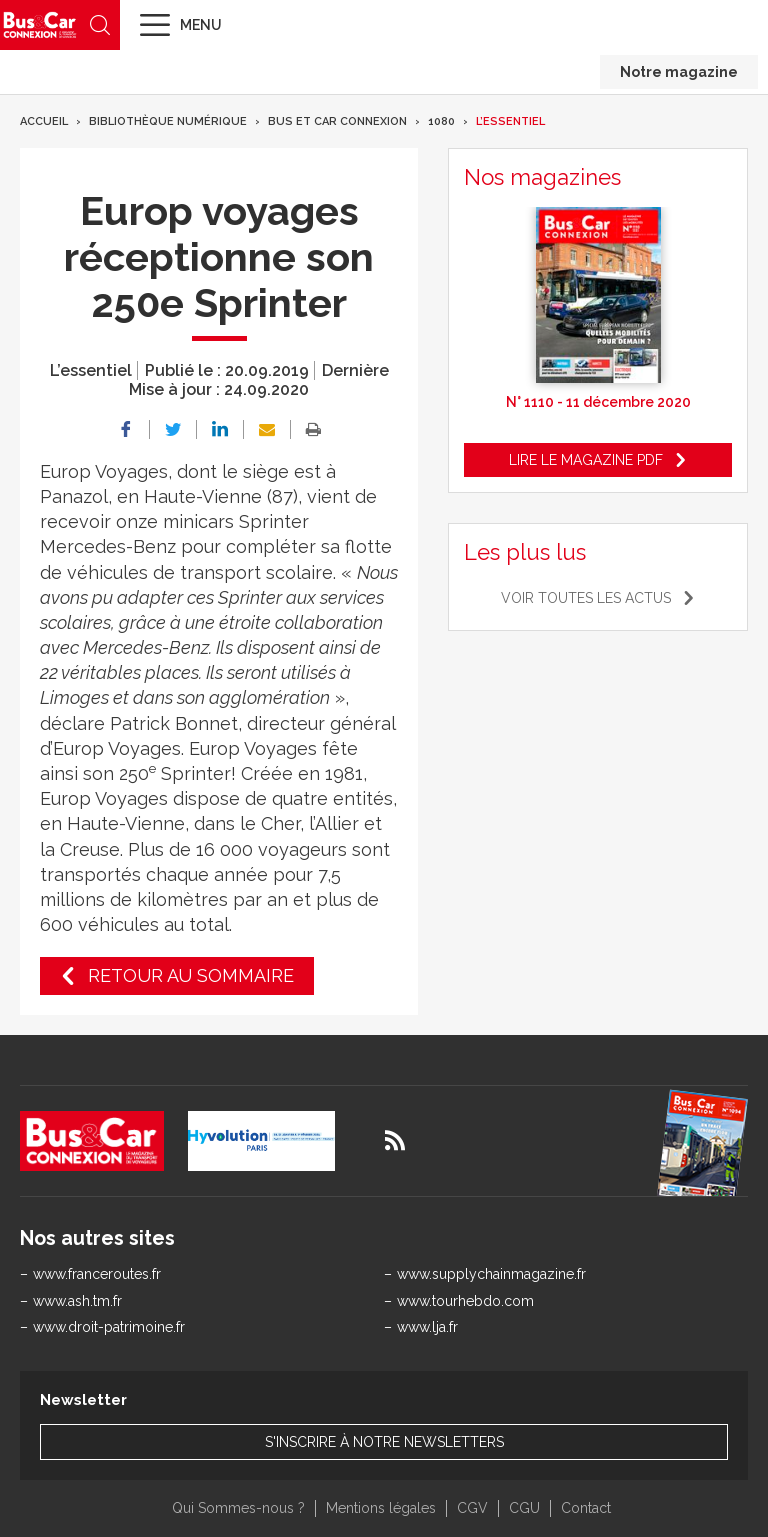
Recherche (100, 25)
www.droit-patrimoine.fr (109, 1327)
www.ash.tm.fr (77, 1301)
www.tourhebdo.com (465, 1301)
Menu (201, 25)
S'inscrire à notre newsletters (384, 1442)
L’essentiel (510, 121)
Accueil (44, 121)
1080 (441, 121)
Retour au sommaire (191, 975)
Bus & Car (40, 24)
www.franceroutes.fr (97, 1274)
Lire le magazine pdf (586, 460)
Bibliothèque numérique (168, 121)
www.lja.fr (427, 1327)
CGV (472, 1508)
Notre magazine (679, 72)
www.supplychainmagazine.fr (491, 1274)
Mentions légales (381, 1508)
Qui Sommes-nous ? (238, 1508)
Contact (586, 1508)
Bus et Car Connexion (337, 121)
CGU (524, 1508)
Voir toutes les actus (586, 598)
